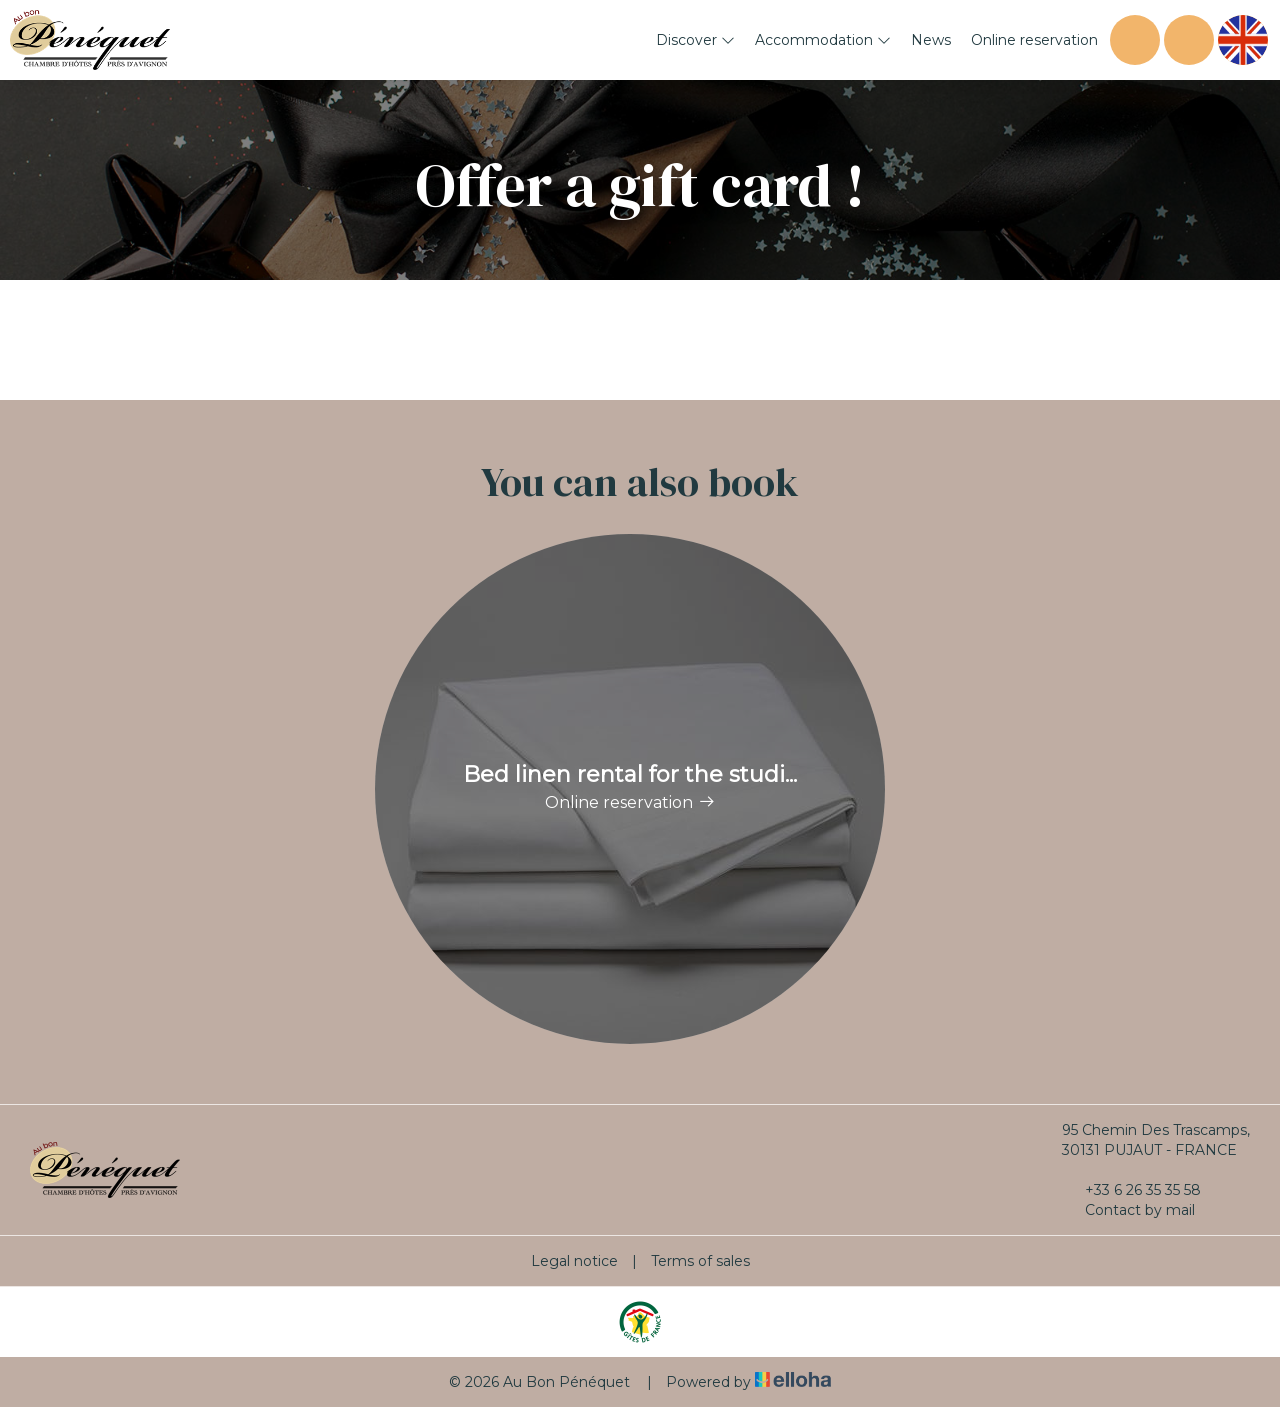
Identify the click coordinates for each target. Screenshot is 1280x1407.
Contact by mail (1128, 1210)
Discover (695, 40)
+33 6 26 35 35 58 (1131, 1190)
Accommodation (823, 40)
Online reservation (1034, 40)
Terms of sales (700, 1261)
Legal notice (574, 1261)
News (931, 40)
